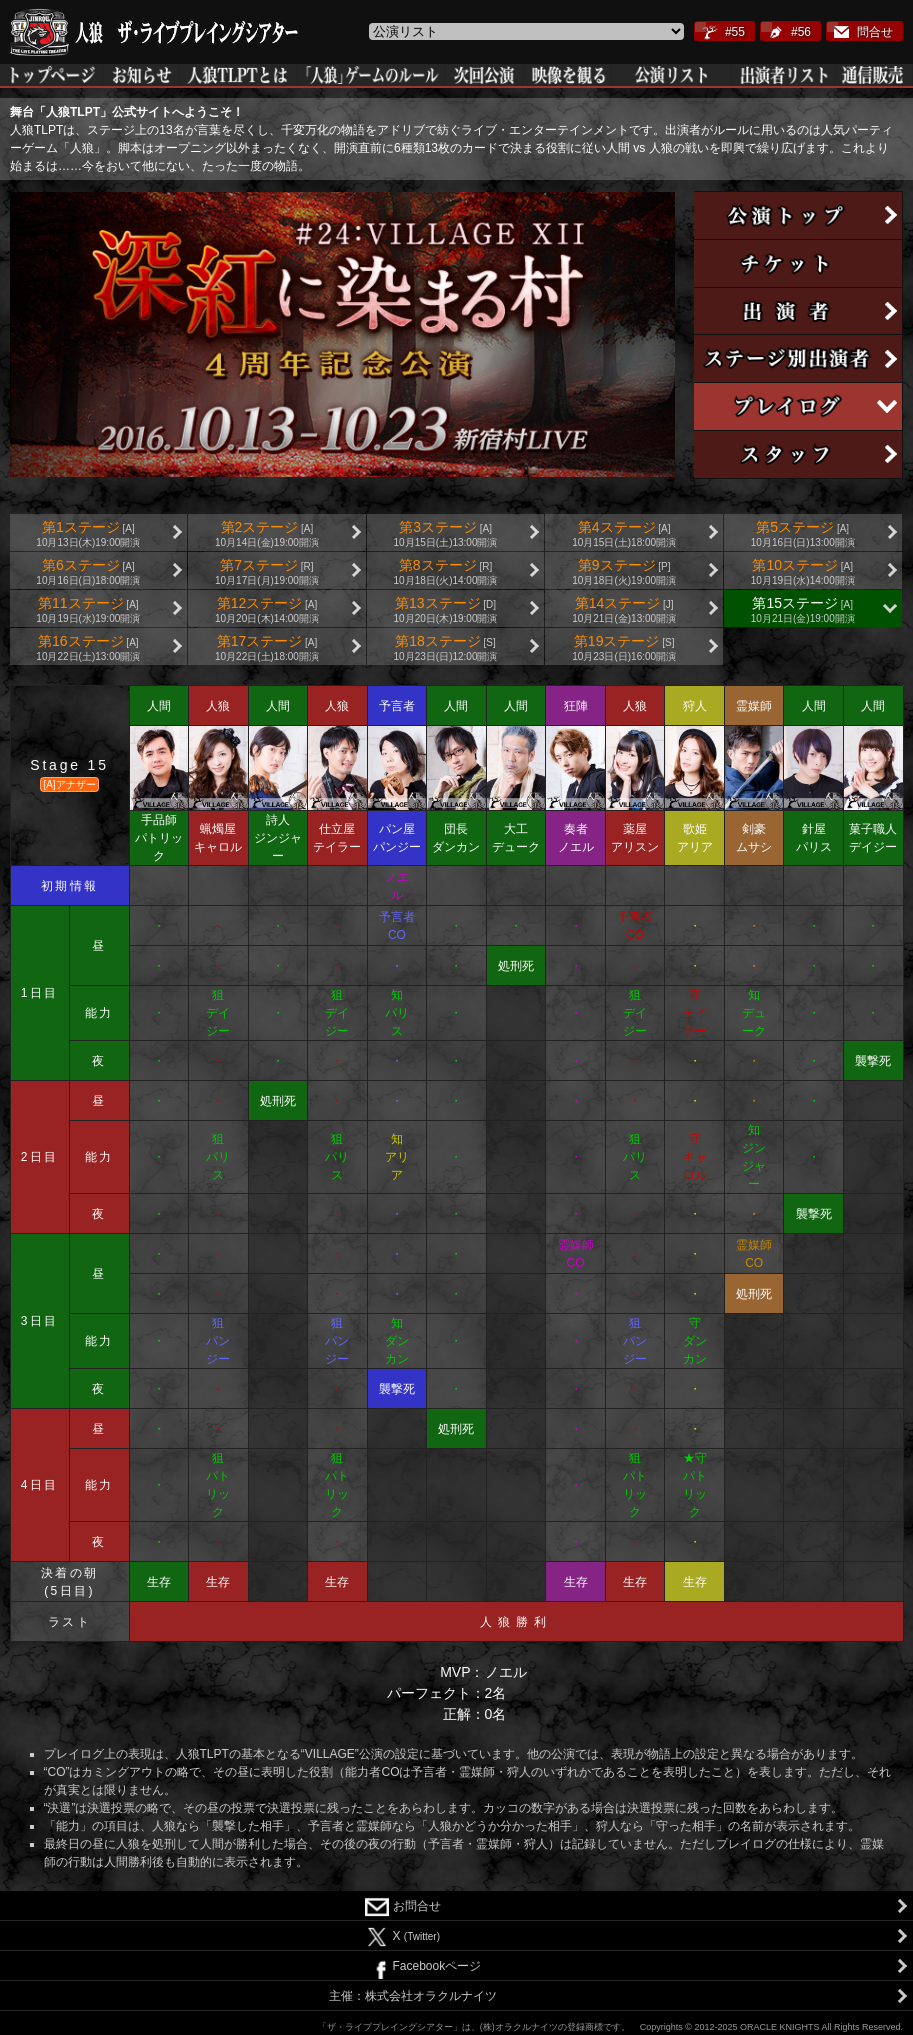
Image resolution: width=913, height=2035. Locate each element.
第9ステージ (624, 572)
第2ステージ (267, 534)
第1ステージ (88, 534)
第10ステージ (803, 572)
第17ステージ (267, 648)
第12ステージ (267, 610)
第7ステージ (267, 572)
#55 (735, 32)
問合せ (875, 32)
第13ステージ (446, 610)
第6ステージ (88, 572)
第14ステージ (624, 610)
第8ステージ (446, 572)
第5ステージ (803, 534)
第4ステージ (624, 534)
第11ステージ (88, 610)
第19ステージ (624, 648)
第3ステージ (446, 534)
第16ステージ (88, 648)
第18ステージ (446, 648)
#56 (801, 32)
